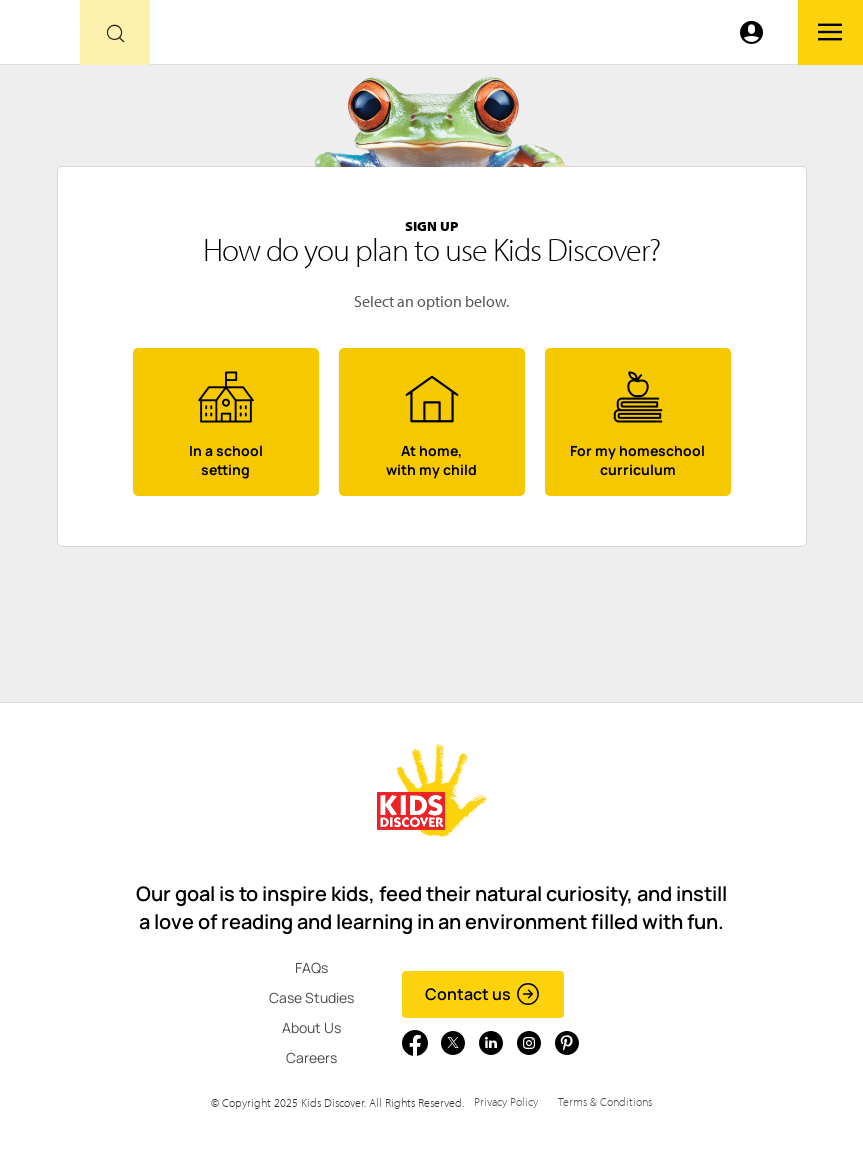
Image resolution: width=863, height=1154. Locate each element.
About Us (311, 1027)
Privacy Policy (506, 1101)
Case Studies (311, 997)
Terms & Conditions (605, 1101)
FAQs (311, 967)
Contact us (482, 994)
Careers (311, 1057)
